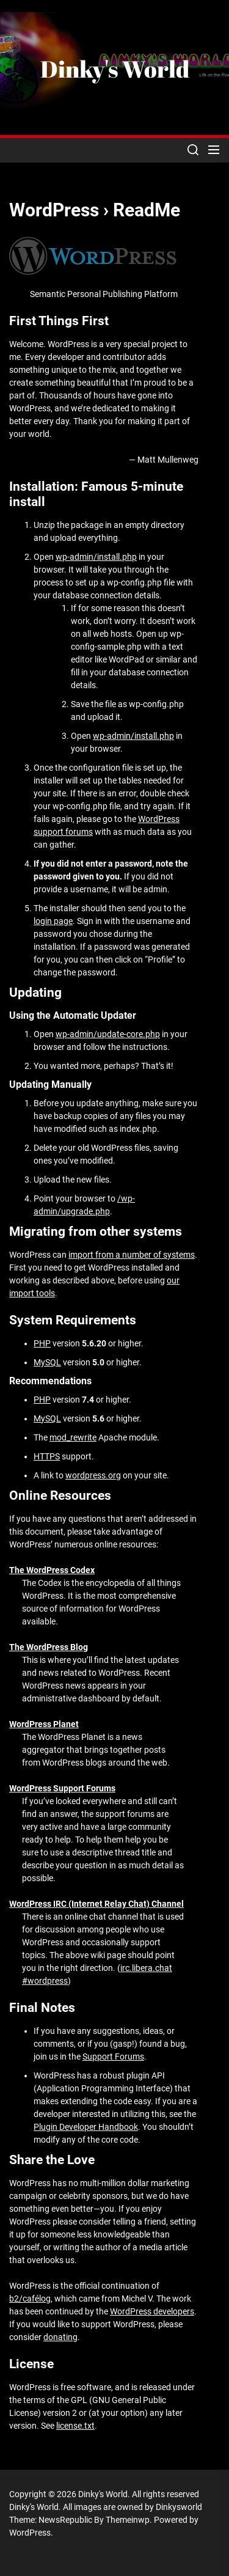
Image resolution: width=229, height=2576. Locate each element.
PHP (42, 1343)
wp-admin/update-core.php (108, 1034)
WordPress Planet (44, 1724)
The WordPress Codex (52, 1570)
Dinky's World (114, 69)
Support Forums (113, 2056)
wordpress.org (93, 1475)
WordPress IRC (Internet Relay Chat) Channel (96, 1904)
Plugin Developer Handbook (86, 2127)
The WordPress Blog (48, 1647)
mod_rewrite (72, 1437)
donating (60, 2337)
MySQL (47, 1362)
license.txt (75, 2426)
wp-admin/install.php (96, 557)
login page (53, 921)
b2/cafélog (30, 2298)
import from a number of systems (131, 1255)
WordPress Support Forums (62, 1788)
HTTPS (47, 1456)
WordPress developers (152, 2311)
